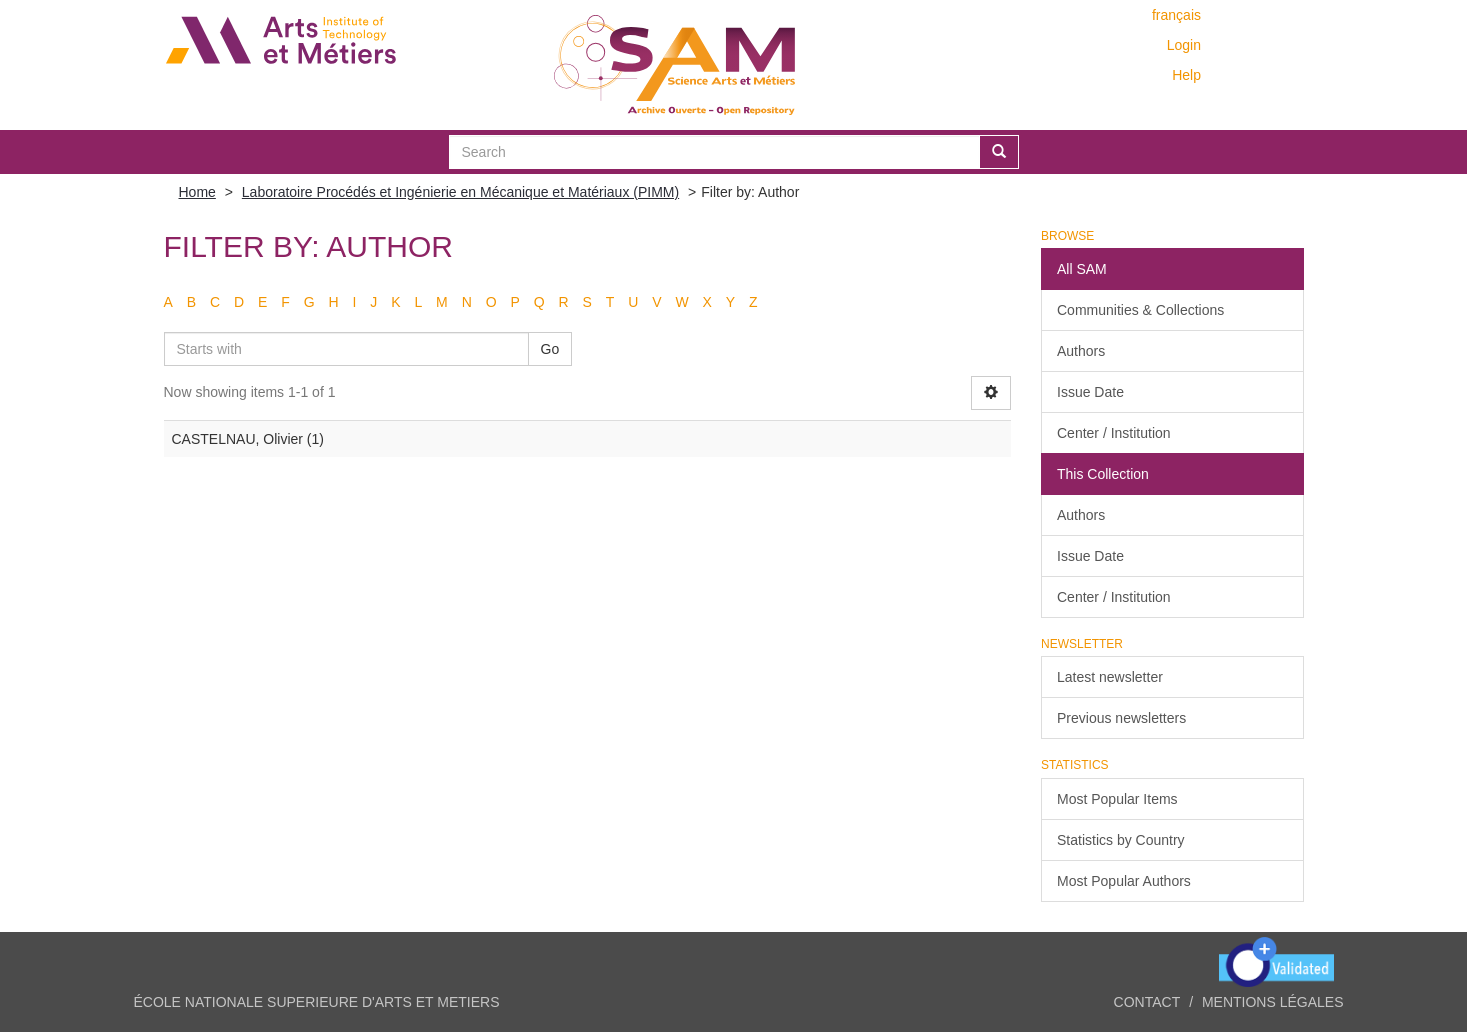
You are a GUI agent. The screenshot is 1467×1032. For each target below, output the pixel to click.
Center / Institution (1114, 433)
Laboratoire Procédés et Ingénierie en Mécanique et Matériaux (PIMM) (460, 192)
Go (550, 349)
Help (1186, 75)
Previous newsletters (1121, 718)
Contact (1147, 1002)
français (1176, 15)
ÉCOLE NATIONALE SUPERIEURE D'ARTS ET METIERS (317, 1002)
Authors (1081, 351)
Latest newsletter (1110, 677)
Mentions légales (1273, 1002)
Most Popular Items (1117, 799)
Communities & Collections (1140, 310)
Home (197, 192)
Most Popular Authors (1124, 881)
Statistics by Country (1121, 840)
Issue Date (1090, 392)
